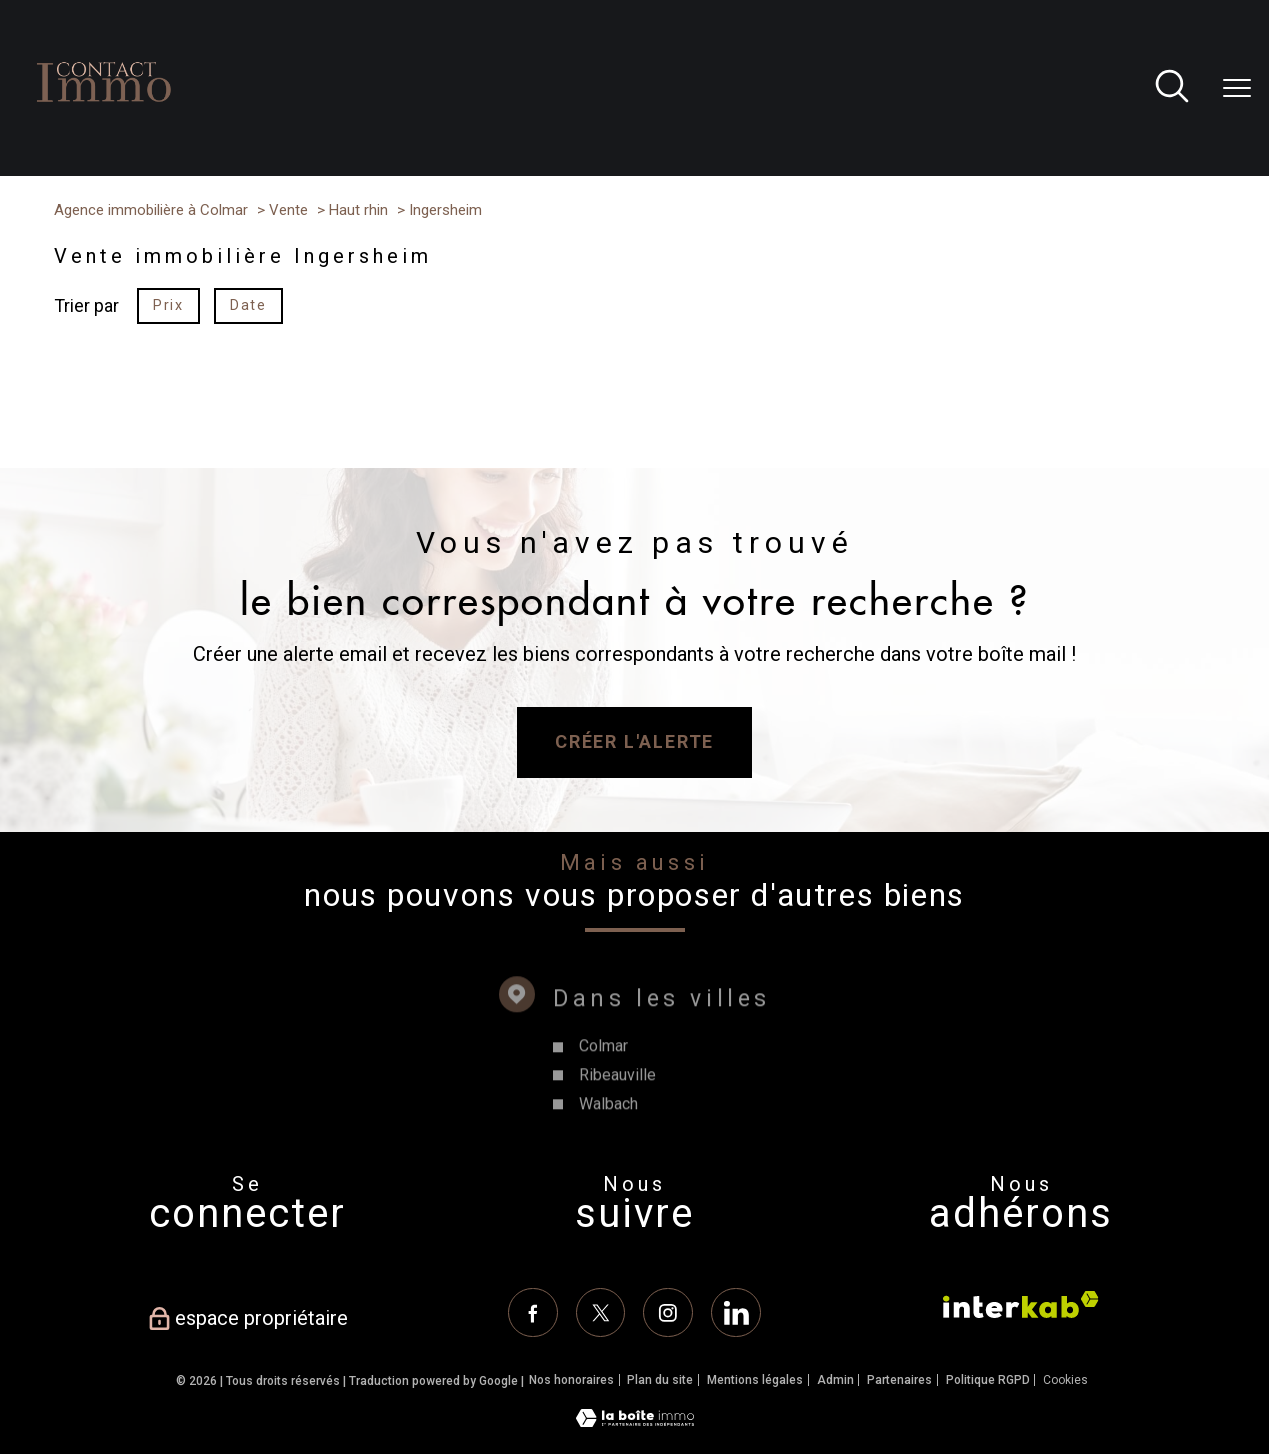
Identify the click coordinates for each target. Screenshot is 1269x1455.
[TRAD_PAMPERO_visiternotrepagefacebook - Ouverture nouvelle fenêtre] (533, 1313)
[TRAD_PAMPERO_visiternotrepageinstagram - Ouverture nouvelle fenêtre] (668, 1313)
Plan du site (660, 1381)
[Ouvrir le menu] (1237, 88)
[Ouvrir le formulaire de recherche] (1172, 88)
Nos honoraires (571, 1381)
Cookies (1065, 1381)
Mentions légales (755, 1381)
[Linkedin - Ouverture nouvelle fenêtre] (736, 1313)
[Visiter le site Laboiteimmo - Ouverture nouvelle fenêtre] (635, 1421)
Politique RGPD (988, 1381)
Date (248, 305)
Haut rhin (358, 210)
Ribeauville (616, 1109)
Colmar (602, 1080)
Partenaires (899, 1381)
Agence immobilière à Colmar (151, 210)
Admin (835, 1381)
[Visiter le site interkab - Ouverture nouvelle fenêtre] (1021, 1304)
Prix (168, 305)
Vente (288, 210)
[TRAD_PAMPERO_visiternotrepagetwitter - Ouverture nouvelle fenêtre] (600, 1313)
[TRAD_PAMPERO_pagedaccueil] (104, 124)
